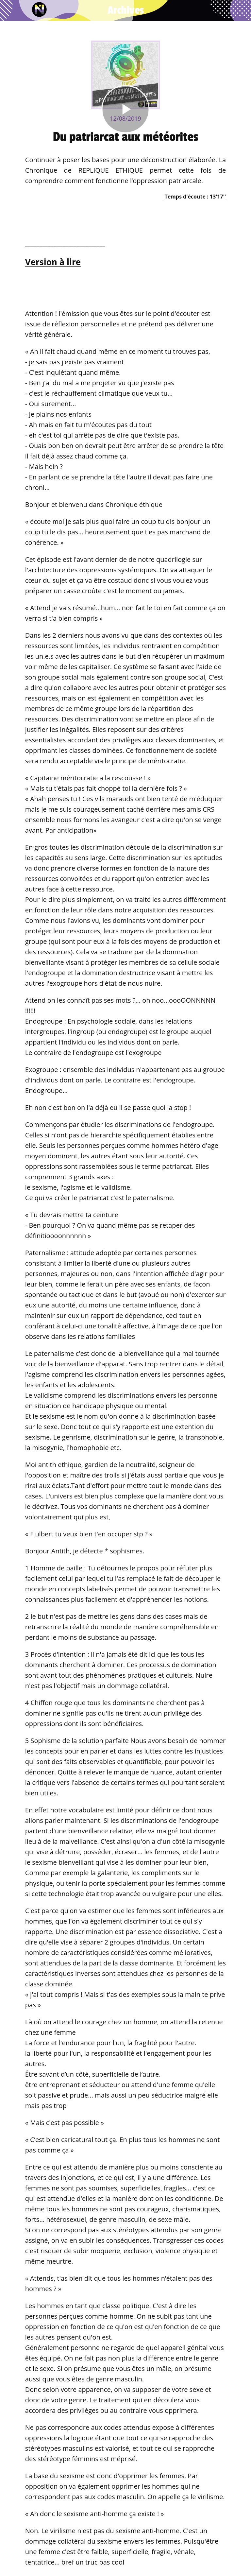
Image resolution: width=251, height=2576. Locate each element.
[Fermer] (10, 10)
